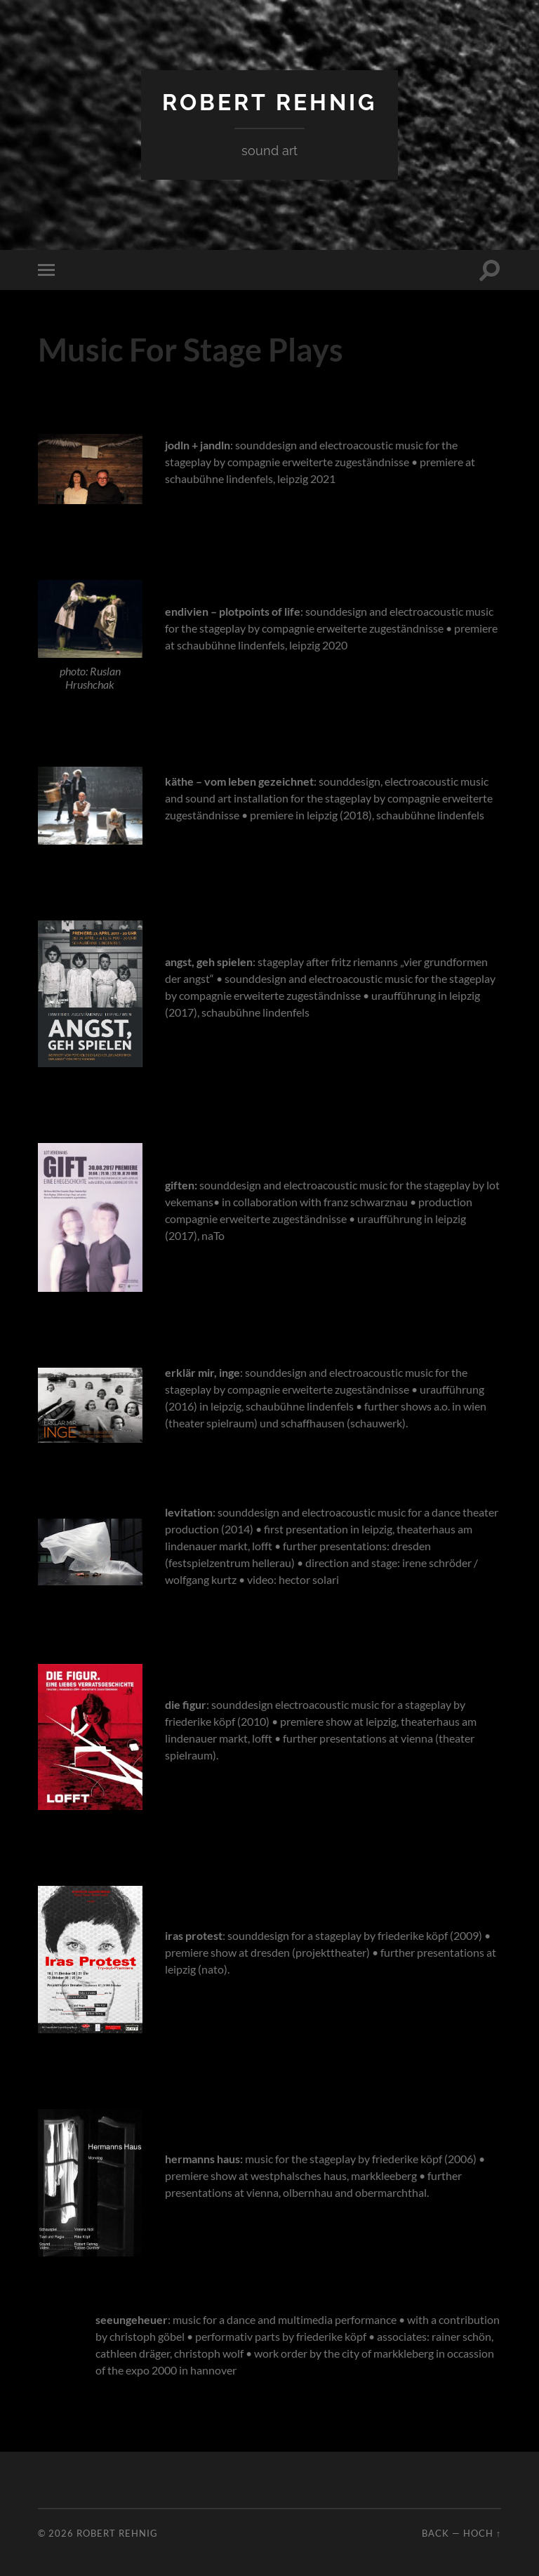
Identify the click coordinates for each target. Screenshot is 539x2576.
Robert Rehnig (269, 102)
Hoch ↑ (482, 2533)
